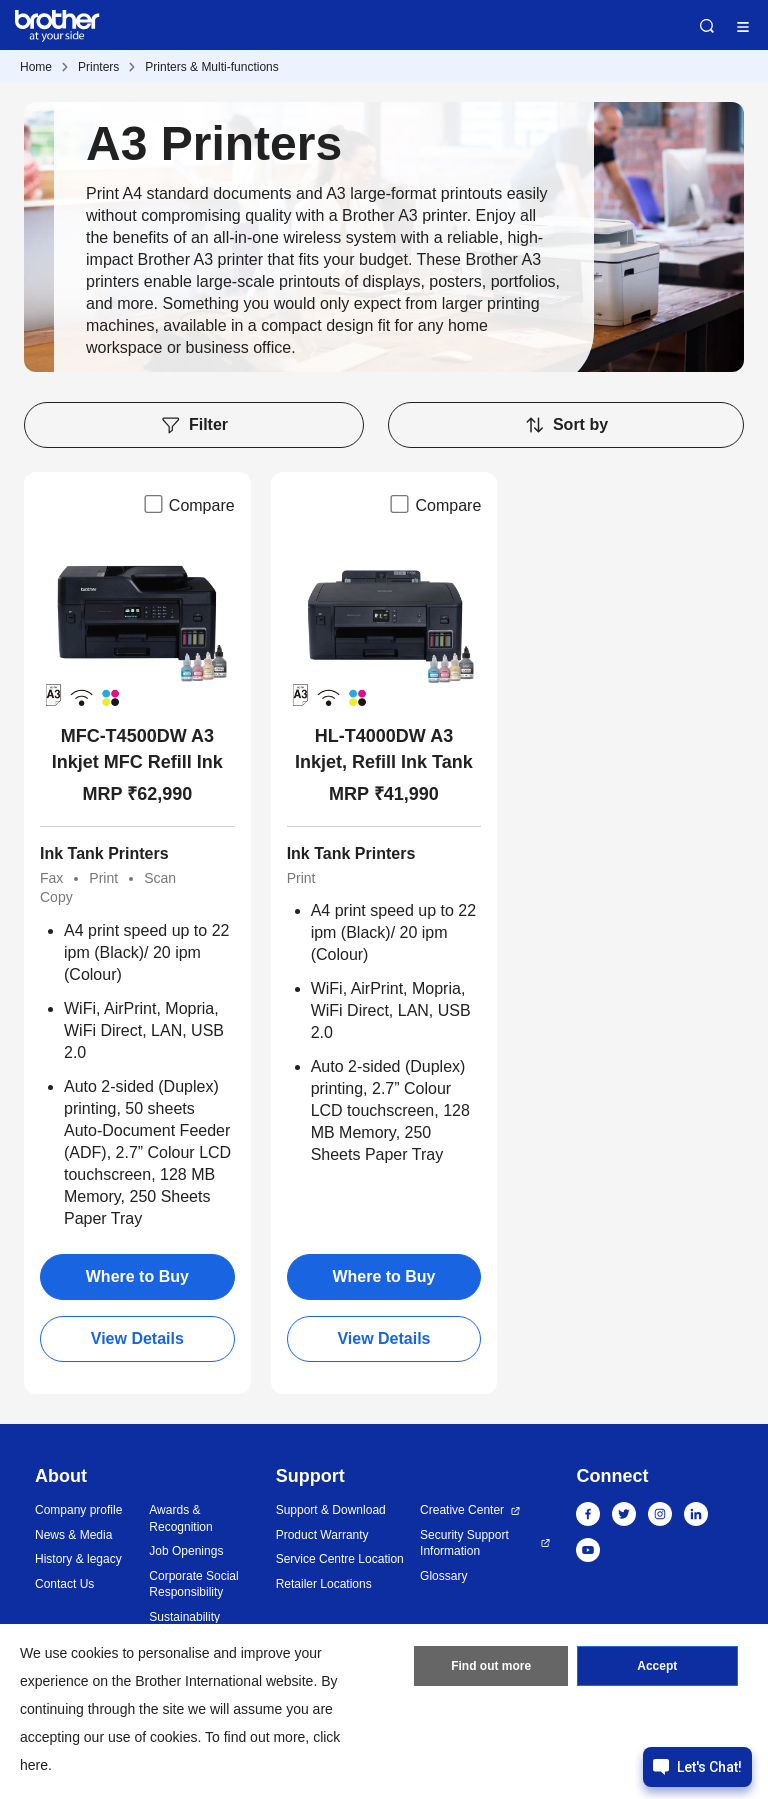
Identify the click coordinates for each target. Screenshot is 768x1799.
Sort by (566, 425)
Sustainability (184, 1617)
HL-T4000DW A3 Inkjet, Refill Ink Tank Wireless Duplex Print (384, 750)
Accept (657, 1666)
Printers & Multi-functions (211, 67)
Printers (98, 67)
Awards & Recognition (180, 1518)
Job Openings (186, 1551)
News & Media (73, 1535)
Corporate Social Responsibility (193, 1584)
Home (36, 67)
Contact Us (64, 1584)
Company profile (78, 1510)
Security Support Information (464, 1543)
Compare (188, 504)
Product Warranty (322, 1535)
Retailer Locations (324, 1584)
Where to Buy (137, 1276)
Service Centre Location (340, 1559)
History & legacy (78, 1559)
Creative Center (462, 1510)
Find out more (491, 1666)
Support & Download (331, 1510)
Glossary (443, 1576)
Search (707, 26)
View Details (137, 1338)
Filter (194, 425)
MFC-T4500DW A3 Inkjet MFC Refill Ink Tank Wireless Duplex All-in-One (137, 750)
